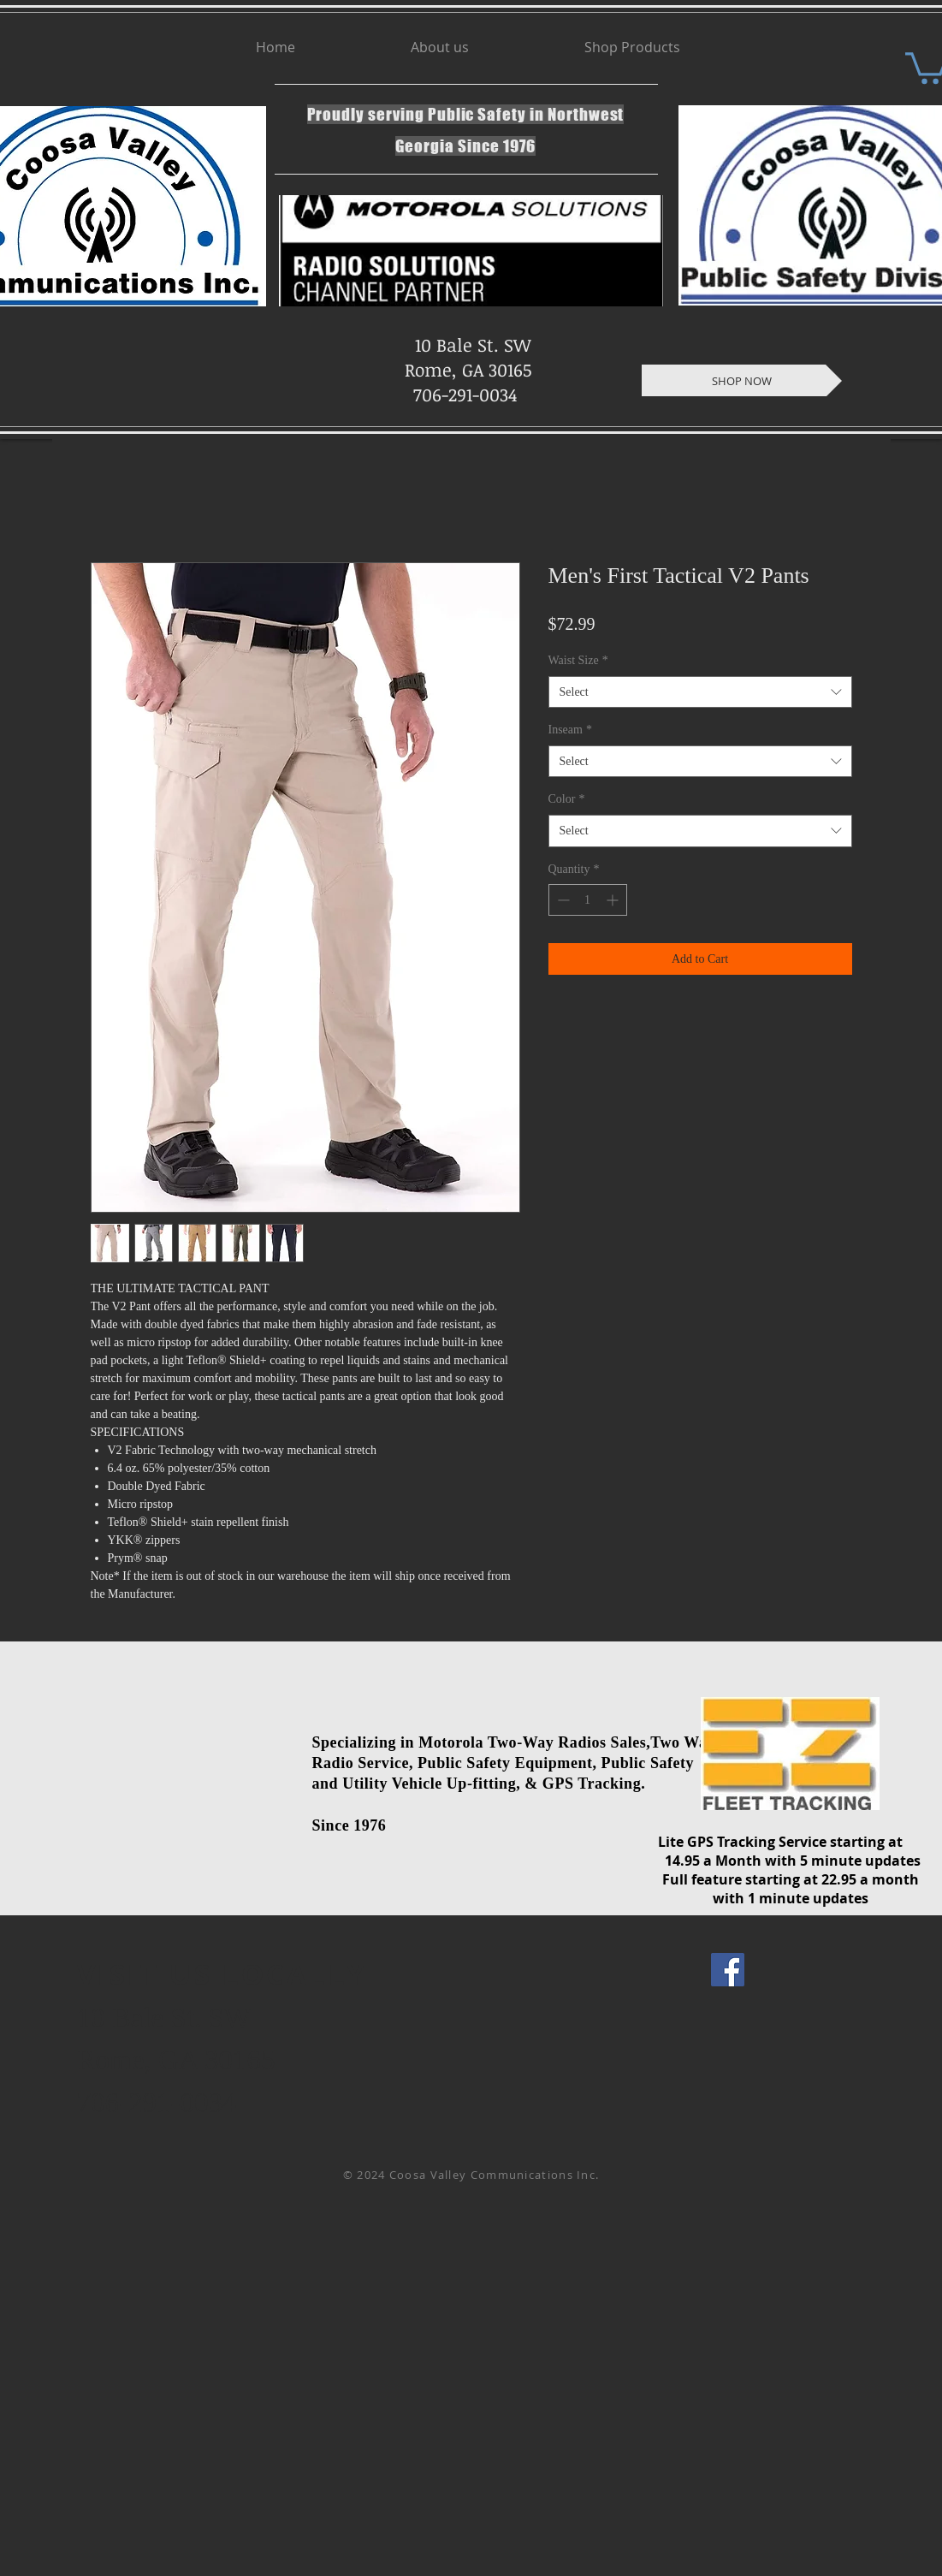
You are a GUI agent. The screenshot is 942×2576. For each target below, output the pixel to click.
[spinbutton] (587, 900)
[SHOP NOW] (742, 380)
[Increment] (614, 900)
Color (566, 798)
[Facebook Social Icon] (727, 1969)
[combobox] (700, 692)
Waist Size (578, 660)
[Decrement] (561, 900)
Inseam (570, 729)
